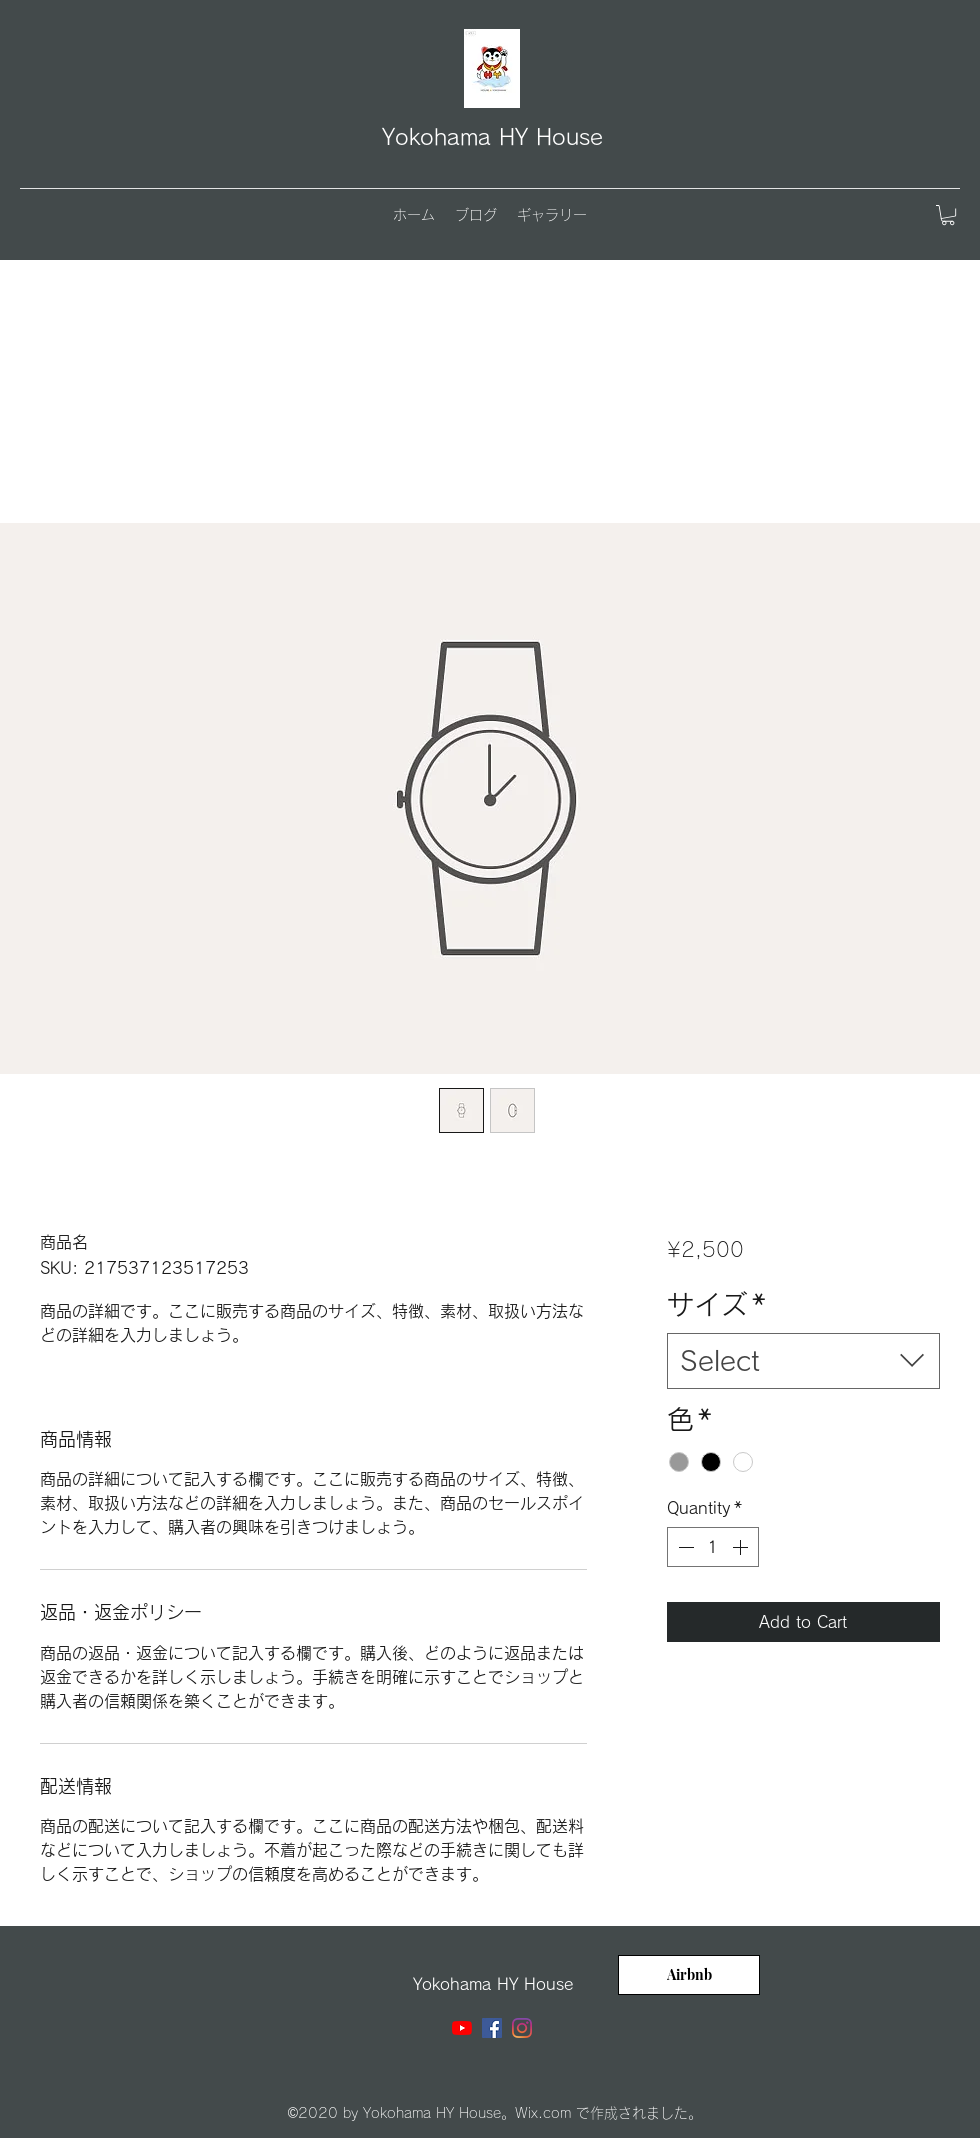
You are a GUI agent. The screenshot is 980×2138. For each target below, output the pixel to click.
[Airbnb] (689, 1975)
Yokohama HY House (492, 137)
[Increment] (742, 1547)
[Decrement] (684, 1547)
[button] (948, 215)
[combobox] (803, 1361)
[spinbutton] (713, 1547)
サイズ (716, 1304)
